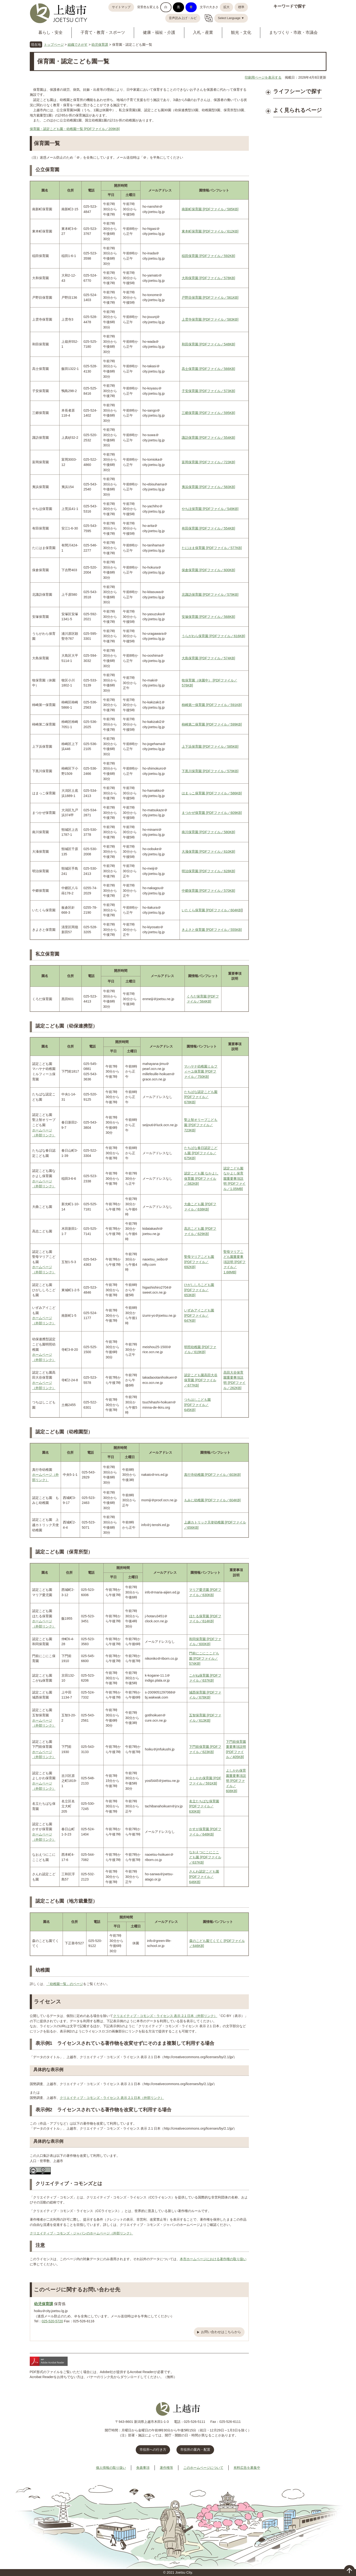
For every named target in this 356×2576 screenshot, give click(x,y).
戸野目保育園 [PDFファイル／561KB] (210, 297)
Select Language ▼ (231, 18)
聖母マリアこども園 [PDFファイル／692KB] (199, 1262)
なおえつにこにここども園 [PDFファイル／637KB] (205, 1857)
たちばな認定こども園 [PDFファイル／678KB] (200, 1097)
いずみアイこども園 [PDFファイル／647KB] (199, 1315)
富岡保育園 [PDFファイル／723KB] (208, 462)
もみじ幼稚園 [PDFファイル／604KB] (212, 1500)
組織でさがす (78, 44)
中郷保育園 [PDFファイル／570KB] (208, 890)
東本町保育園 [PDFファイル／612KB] (210, 231)
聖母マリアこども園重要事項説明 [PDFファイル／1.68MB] (234, 1262)
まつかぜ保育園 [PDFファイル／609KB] (212, 813)
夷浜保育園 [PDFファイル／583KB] (208, 487)
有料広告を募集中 (247, 2468)
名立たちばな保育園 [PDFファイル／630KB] (204, 1806)
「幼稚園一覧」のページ (64, 1984)
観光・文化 (241, 32)
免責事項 (143, 2468)
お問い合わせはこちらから (221, 2332)
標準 (241, 7)
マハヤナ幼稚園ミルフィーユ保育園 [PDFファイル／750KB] (200, 1071)
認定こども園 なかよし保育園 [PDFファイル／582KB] (201, 1178)
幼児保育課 (99, 44)
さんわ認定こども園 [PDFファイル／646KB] (204, 1877)
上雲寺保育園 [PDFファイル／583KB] (210, 319)
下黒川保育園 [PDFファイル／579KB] (210, 771)
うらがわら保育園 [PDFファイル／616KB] (213, 636)
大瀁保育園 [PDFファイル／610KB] (208, 851)
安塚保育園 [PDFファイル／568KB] (208, 617)
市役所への (153, 2449)
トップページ (54, 44)
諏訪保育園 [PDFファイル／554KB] (208, 437)
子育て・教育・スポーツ (102, 32)
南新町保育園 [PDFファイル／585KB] (210, 209)
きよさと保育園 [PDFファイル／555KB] (212, 930)
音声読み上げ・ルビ (183, 18)
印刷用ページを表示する (263, 77)
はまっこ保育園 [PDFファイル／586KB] (212, 793)
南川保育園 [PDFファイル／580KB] (208, 832)
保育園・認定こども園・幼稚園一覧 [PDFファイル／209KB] (75, 129)
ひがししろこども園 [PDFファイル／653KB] (199, 1290)
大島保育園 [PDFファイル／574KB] (208, 658)
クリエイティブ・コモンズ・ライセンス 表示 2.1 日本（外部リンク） (165, 2016)
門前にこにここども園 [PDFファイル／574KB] (204, 1658)
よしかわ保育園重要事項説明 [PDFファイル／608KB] (236, 1781)
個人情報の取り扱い (111, 2468)
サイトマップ (121, 7)
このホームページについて (203, 2468)
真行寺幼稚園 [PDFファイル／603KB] (212, 1475)
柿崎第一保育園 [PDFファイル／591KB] (212, 705)
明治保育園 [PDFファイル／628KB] (208, 871)
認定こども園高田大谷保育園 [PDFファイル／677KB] (200, 1380)
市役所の (195, 2449)
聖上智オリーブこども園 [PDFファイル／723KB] (200, 1125)
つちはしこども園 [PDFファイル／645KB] (197, 1405)
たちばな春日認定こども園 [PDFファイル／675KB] (200, 1153)
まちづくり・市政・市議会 (293, 32)
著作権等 (166, 2468)
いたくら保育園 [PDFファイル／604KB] (212, 910)
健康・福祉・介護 (159, 32)
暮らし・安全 (50, 32)
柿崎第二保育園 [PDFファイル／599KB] (212, 724)
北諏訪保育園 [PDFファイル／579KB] (210, 594)
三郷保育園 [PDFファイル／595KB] (208, 413)
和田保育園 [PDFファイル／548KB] (208, 344)
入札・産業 (203, 32)
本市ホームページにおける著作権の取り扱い (213, 2259)
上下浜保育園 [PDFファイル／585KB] (210, 746)
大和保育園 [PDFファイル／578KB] (208, 278)
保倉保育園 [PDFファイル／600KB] (208, 570)
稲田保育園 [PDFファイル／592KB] (208, 256)
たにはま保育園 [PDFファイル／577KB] (212, 548)
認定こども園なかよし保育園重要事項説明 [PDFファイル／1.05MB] (234, 1178)
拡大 (226, 7)
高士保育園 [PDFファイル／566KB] (208, 369)
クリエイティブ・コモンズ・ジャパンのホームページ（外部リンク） (81, 2233)
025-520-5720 (52, 2321)
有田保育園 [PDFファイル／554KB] (208, 528)
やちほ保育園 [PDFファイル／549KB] (210, 509)
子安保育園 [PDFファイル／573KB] (208, 391)
